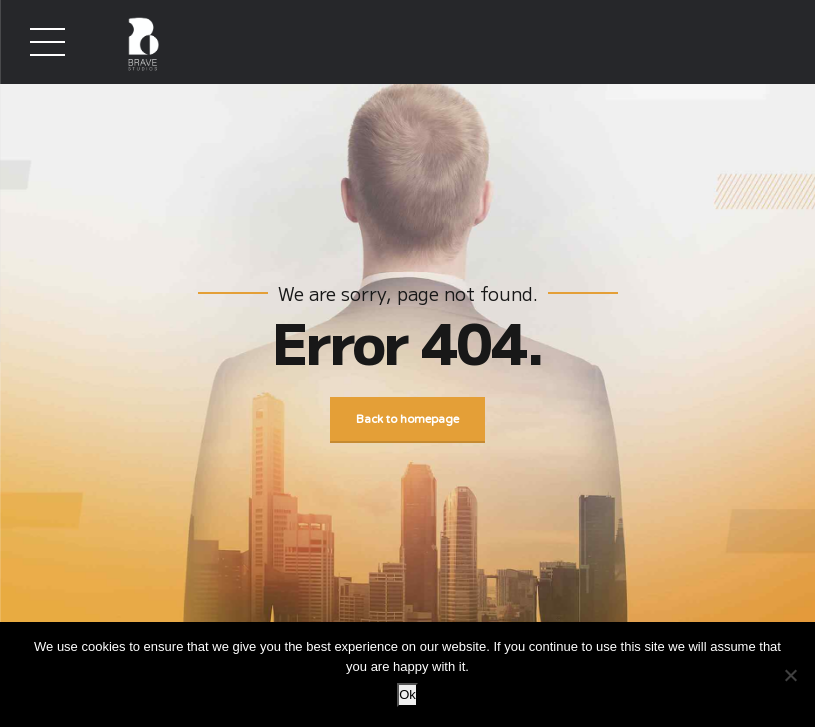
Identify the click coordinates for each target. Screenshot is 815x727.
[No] (790, 675)
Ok (407, 694)
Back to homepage (407, 420)
